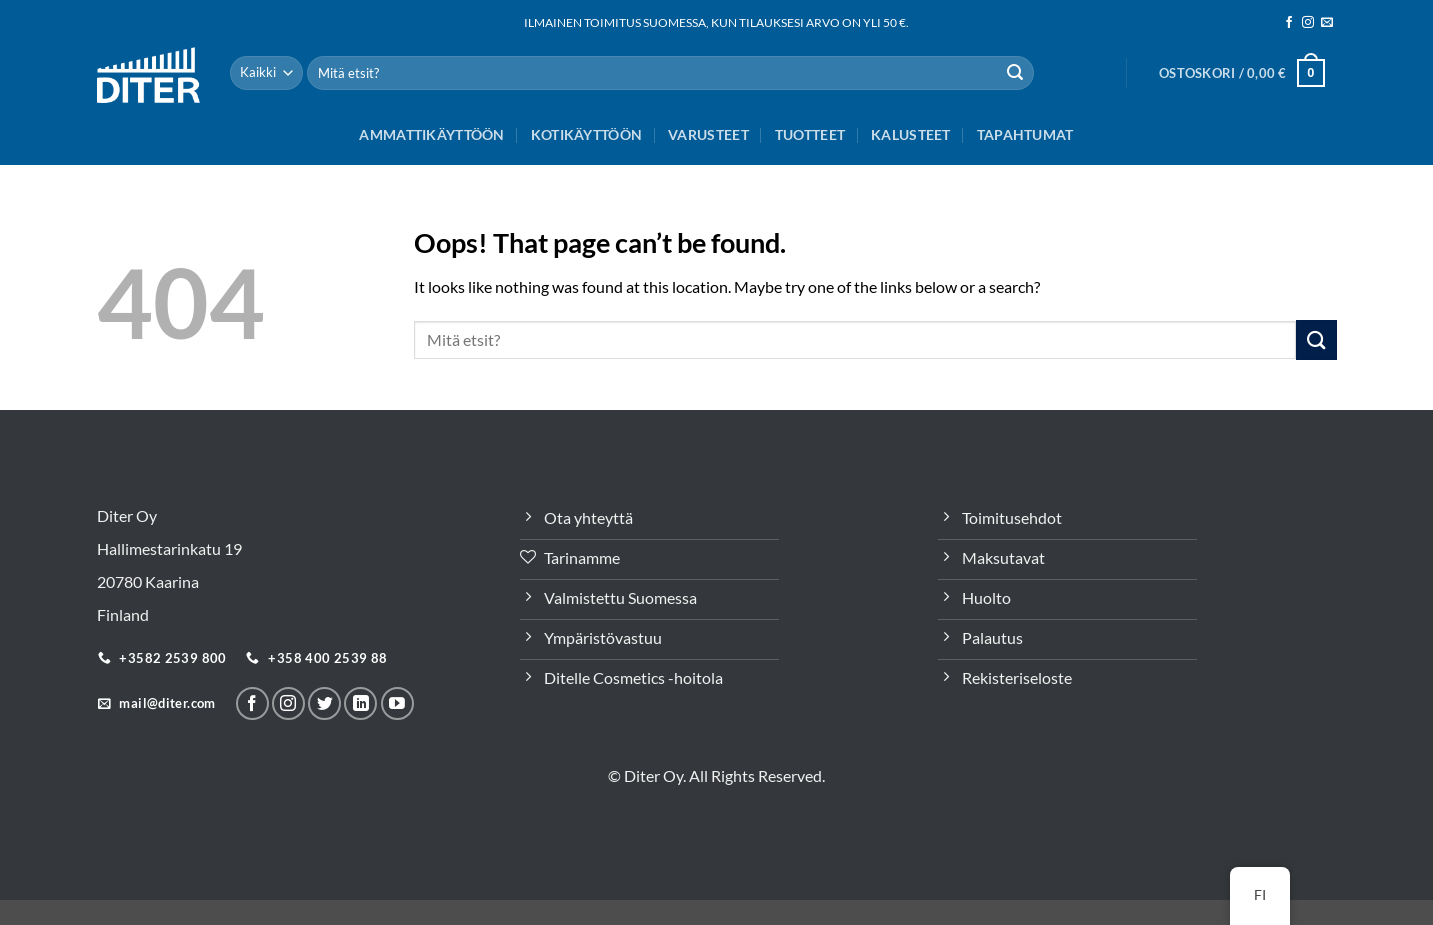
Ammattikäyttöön (431, 134)
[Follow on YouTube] (397, 703)
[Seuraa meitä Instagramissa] (1308, 23)
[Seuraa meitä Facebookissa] (1289, 23)
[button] (1242, 73)
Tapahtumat (1025, 134)
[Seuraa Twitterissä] (324, 703)
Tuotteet (810, 134)
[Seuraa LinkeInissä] (360, 703)
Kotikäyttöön (586, 134)
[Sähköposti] (1327, 23)
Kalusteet (911, 134)
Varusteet (708, 134)
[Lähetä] (1015, 73)
